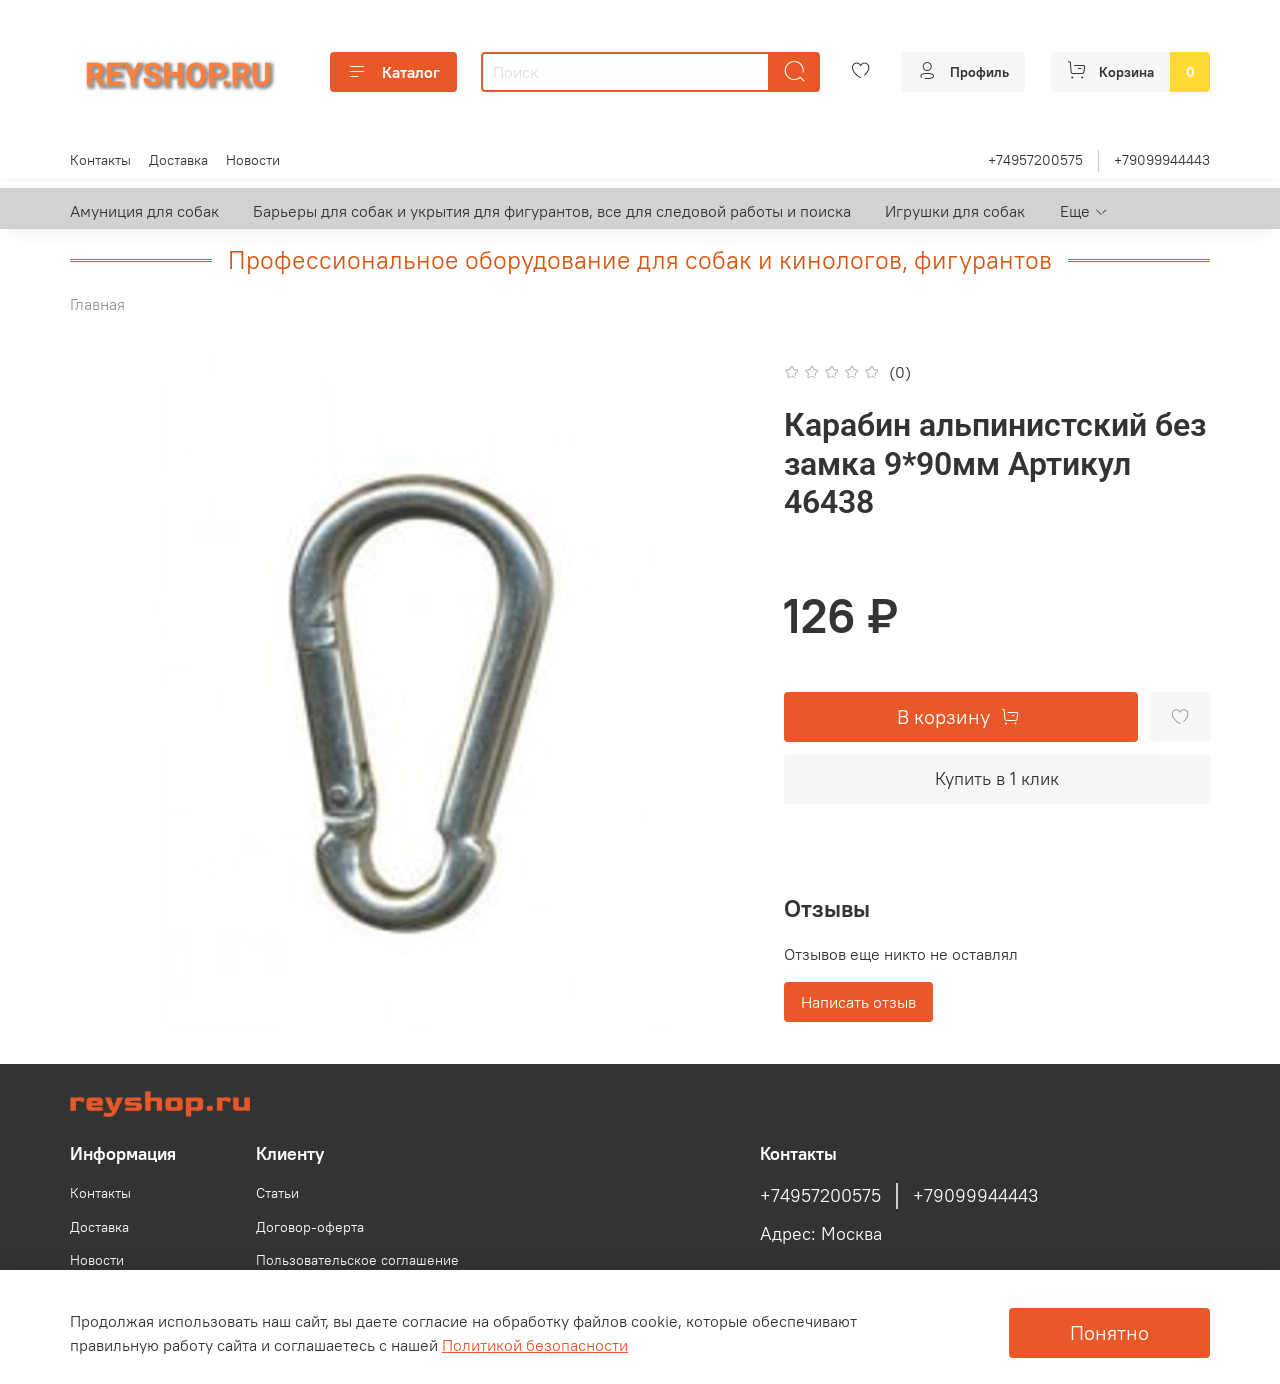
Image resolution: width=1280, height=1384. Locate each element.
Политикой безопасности (535, 1345)
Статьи (277, 1193)
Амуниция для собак (144, 211)
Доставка (178, 160)
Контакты (100, 160)
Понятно (1109, 1332)
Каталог (393, 72)
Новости (253, 160)
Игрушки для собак (955, 211)
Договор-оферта (310, 1227)
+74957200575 (1035, 160)
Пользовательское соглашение (357, 1260)
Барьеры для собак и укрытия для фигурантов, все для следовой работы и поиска (552, 211)
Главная (97, 304)
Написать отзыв (858, 1002)
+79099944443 (1162, 160)
